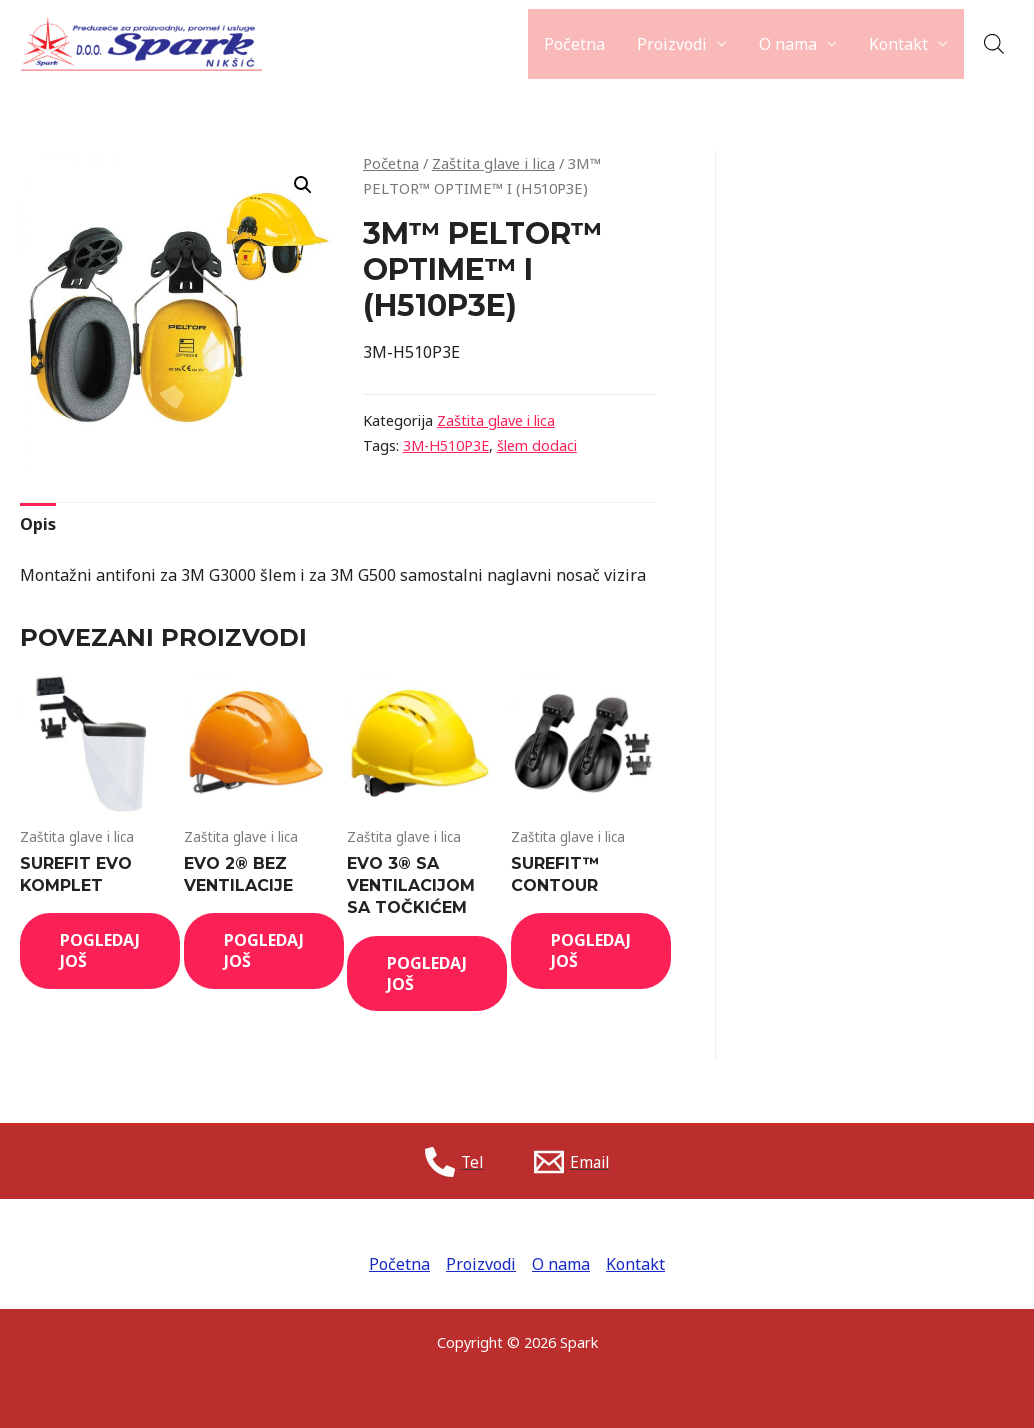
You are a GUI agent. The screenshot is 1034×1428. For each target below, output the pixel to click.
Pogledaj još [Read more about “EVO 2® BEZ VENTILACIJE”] (264, 950)
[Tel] (453, 1162)
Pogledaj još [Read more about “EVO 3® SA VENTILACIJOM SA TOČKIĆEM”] (427, 973)
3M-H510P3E (446, 445)
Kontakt (898, 44)
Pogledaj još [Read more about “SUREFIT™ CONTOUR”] (591, 950)
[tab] (38, 524)
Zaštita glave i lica (493, 163)
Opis (38, 524)
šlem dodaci (537, 445)
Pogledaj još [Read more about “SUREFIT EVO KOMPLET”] (100, 950)
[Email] (573, 1162)
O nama (788, 44)
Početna (574, 44)
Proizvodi (672, 44)
